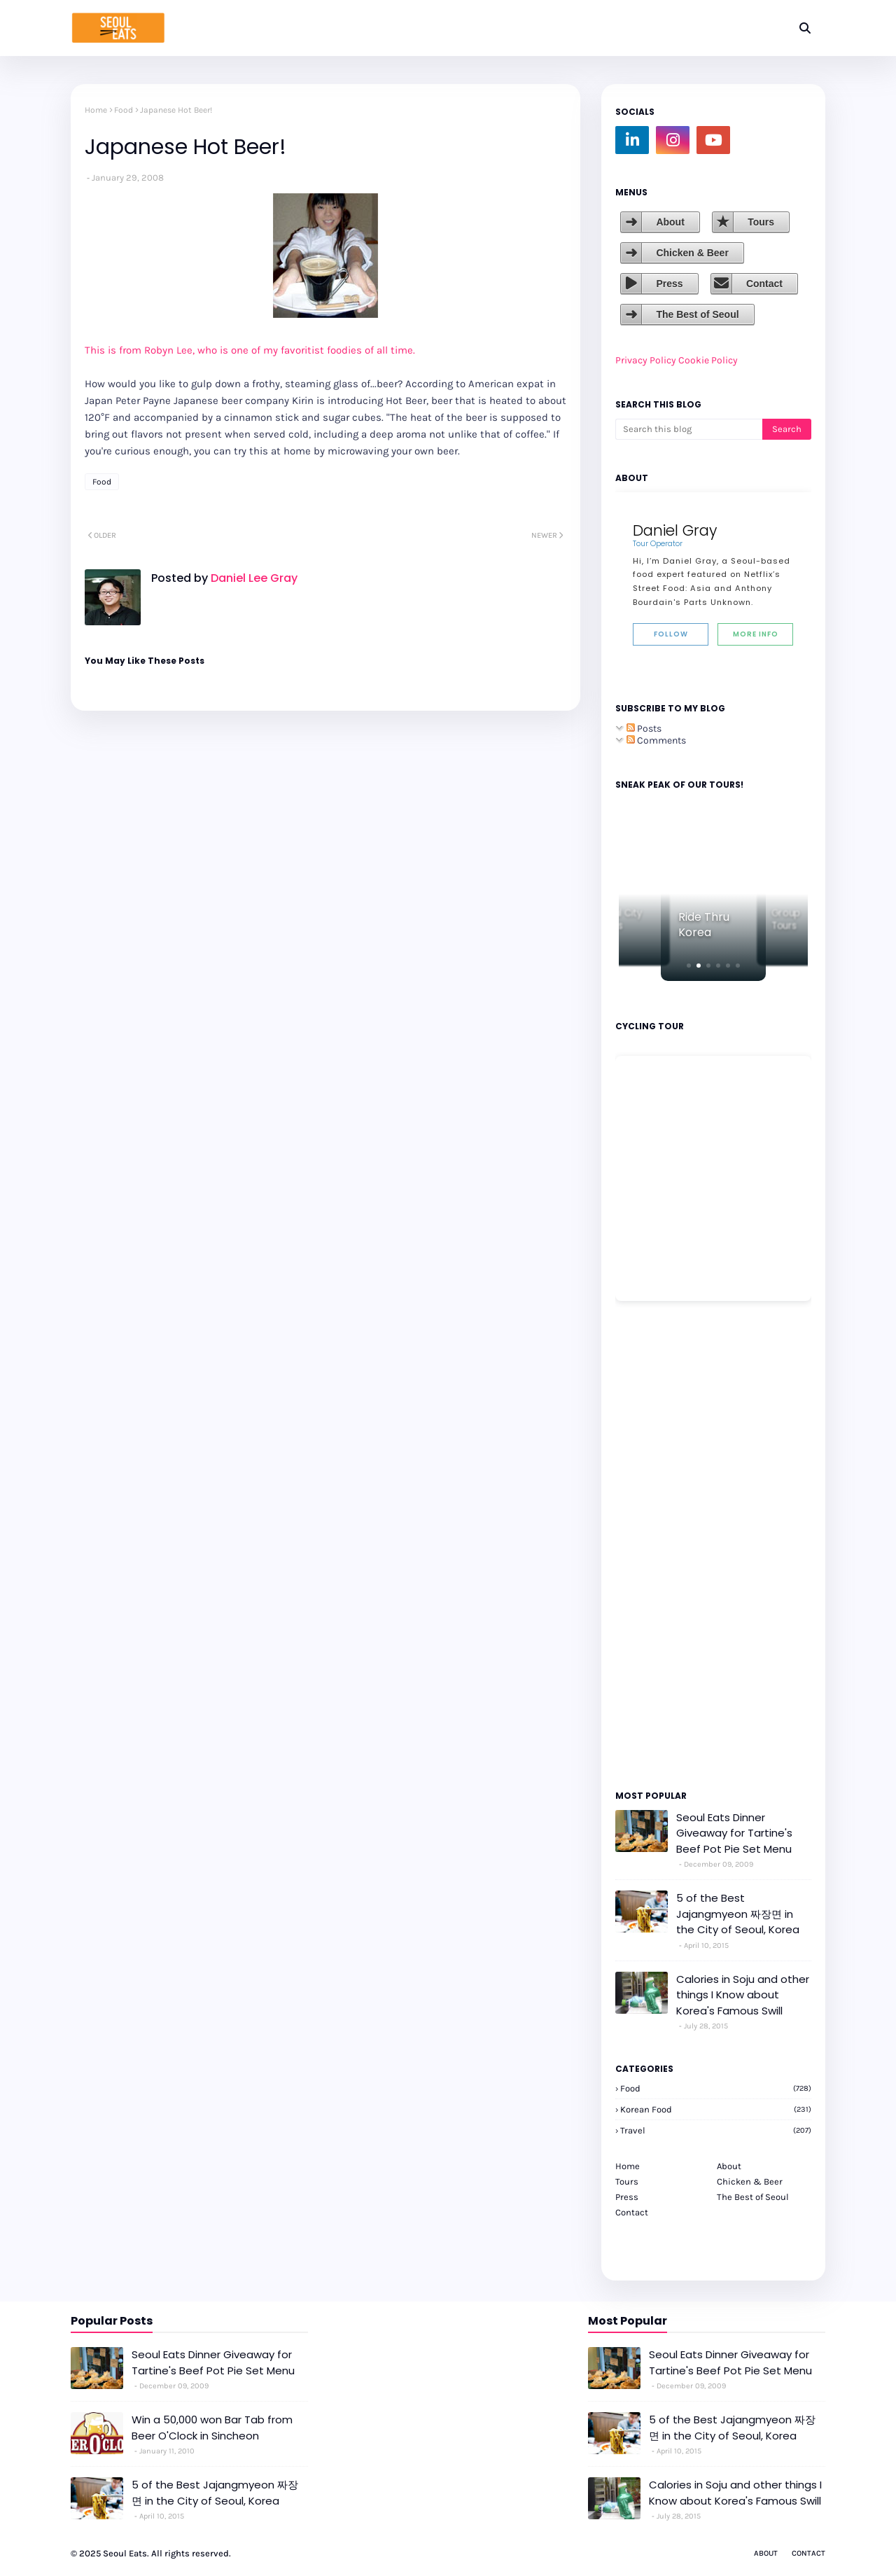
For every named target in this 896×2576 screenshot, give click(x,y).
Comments (656, 740)
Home (96, 110)
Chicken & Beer (692, 252)
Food (123, 110)
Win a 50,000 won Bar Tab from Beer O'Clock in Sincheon (212, 2427)
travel (715, 2130)
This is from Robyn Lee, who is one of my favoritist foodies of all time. (250, 350)
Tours (761, 222)
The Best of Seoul (697, 314)
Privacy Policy (645, 360)
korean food (715, 2109)
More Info (755, 634)
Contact (764, 283)
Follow (671, 634)
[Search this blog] (688, 429)
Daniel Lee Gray (253, 578)
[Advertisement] (657, 1545)
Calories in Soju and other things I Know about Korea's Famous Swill (742, 1995)
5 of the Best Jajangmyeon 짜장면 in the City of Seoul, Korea (737, 1914)
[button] (689, 965)
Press (669, 283)
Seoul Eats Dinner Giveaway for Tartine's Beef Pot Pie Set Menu (734, 1833)
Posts (644, 728)
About (670, 222)
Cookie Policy (708, 360)
